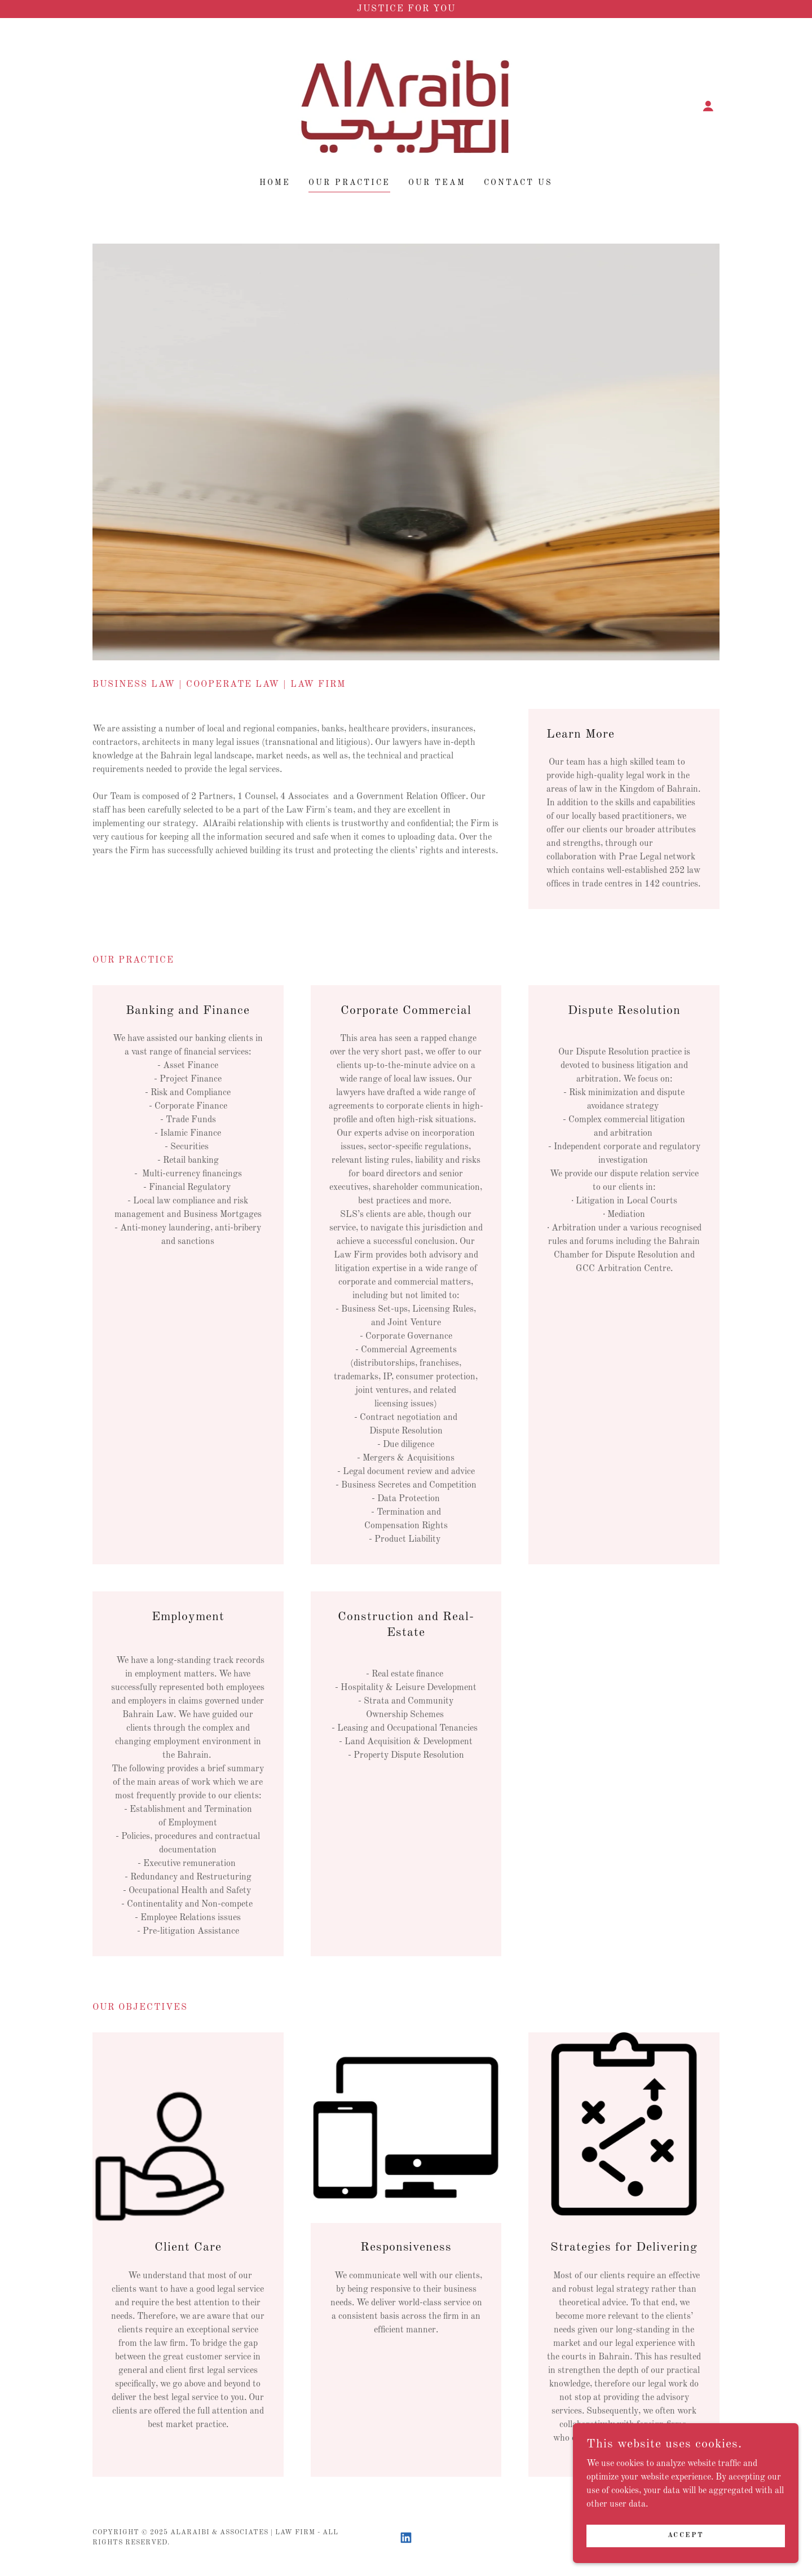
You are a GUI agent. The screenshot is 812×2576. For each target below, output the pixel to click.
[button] (708, 106)
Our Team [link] (437, 183)
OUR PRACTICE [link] (349, 183)
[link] (406, 106)
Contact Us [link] (518, 183)
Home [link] (274, 183)
